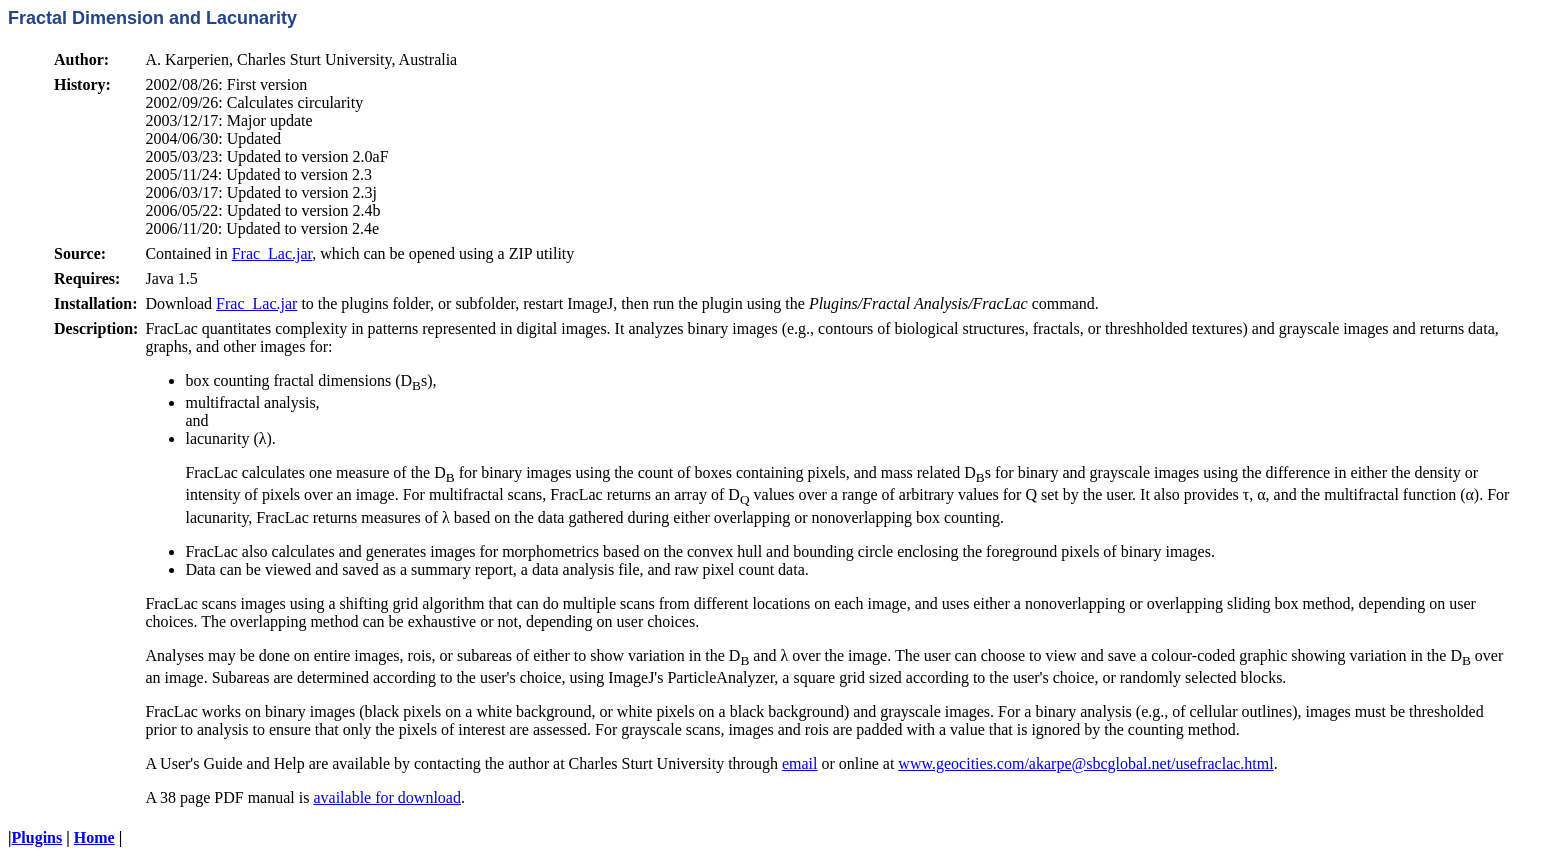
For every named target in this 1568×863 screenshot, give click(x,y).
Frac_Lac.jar (272, 253)
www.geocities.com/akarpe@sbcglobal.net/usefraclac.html (1085, 763)
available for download (387, 797)
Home (94, 837)
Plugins (37, 837)
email (800, 763)
